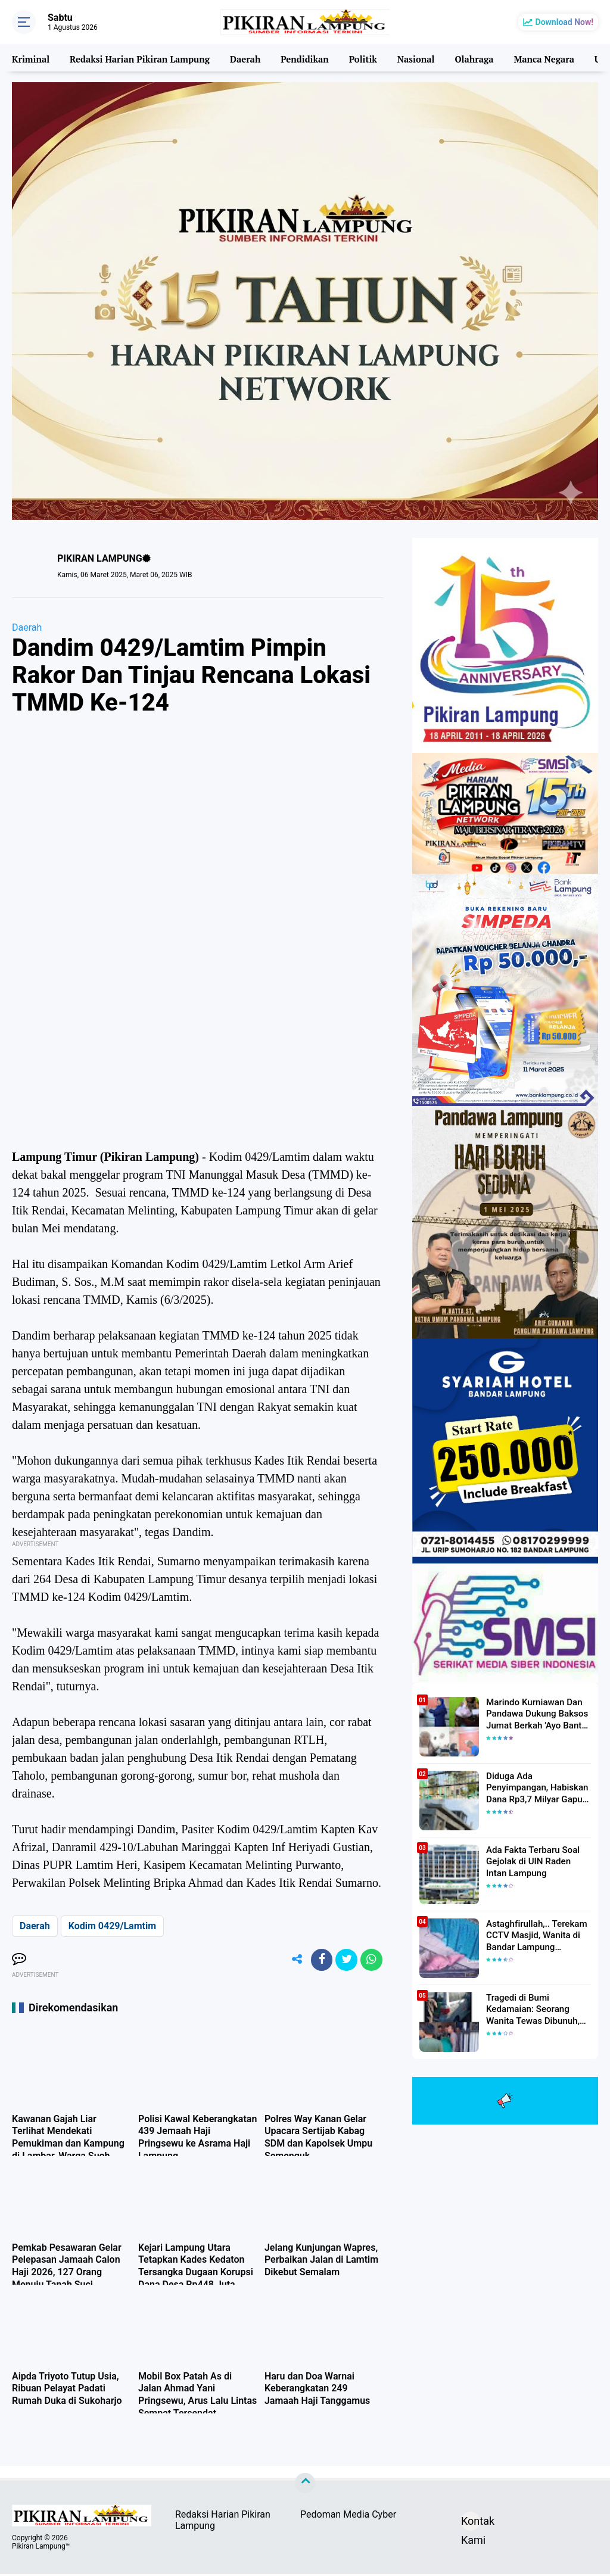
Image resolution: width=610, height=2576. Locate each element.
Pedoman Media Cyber (348, 2516)
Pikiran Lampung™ (41, 2548)
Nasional (413, 57)
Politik (361, 57)
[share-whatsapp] (370, 1961)
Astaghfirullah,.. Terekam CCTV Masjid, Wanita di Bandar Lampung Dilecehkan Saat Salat (533, 1935)
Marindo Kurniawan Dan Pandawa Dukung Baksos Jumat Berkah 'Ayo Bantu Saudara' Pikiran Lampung (534, 1713)
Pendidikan (302, 57)
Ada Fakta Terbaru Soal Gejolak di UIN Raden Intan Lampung (536, 1860)
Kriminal (30, 57)
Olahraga (471, 57)
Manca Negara (541, 57)
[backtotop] (305, 2485)
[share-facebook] (317, 1961)
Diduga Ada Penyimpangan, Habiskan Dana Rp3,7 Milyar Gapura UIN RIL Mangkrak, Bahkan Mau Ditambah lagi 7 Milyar (538, 1787)
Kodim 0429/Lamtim (112, 1926)
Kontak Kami (470, 2525)
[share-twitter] (344, 1961)
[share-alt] (290, 1961)
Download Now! (564, 22)
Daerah (243, 57)
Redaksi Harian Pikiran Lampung (138, 57)
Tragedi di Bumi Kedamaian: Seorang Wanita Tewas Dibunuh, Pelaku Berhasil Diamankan (538, 2009)
